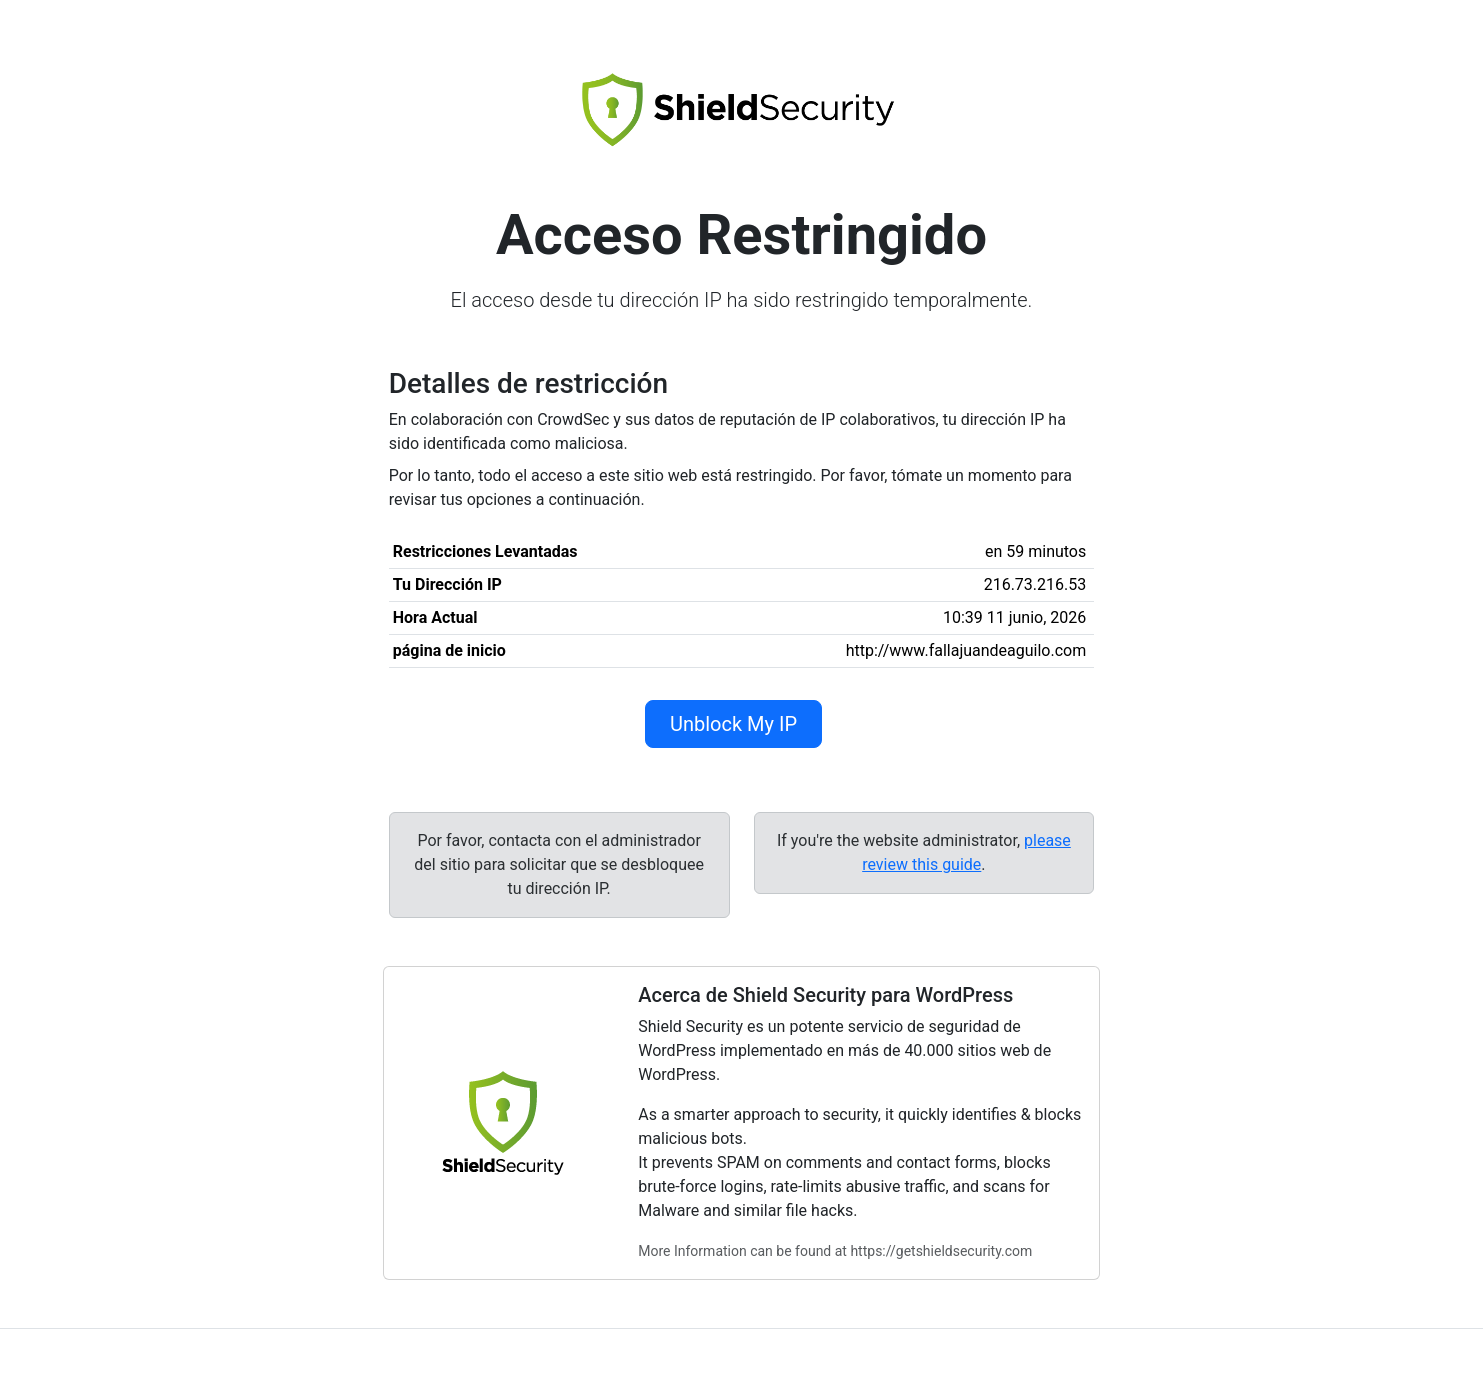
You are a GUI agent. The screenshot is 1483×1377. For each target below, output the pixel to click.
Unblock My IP (733, 724)
